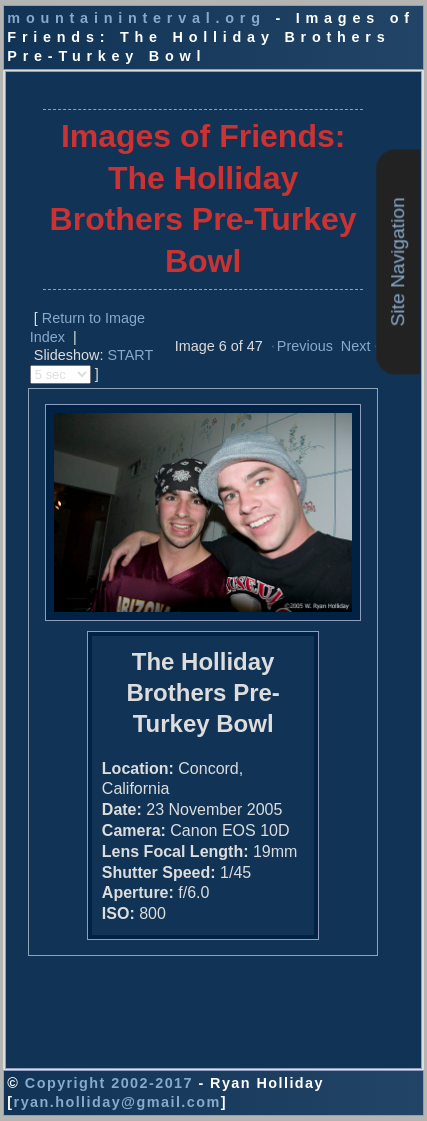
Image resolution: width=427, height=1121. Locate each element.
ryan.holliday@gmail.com (117, 1102)
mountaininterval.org (136, 18)
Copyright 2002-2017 (109, 1083)
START (130, 355)
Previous (305, 346)
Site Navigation (397, 261)
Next (356, 346)
